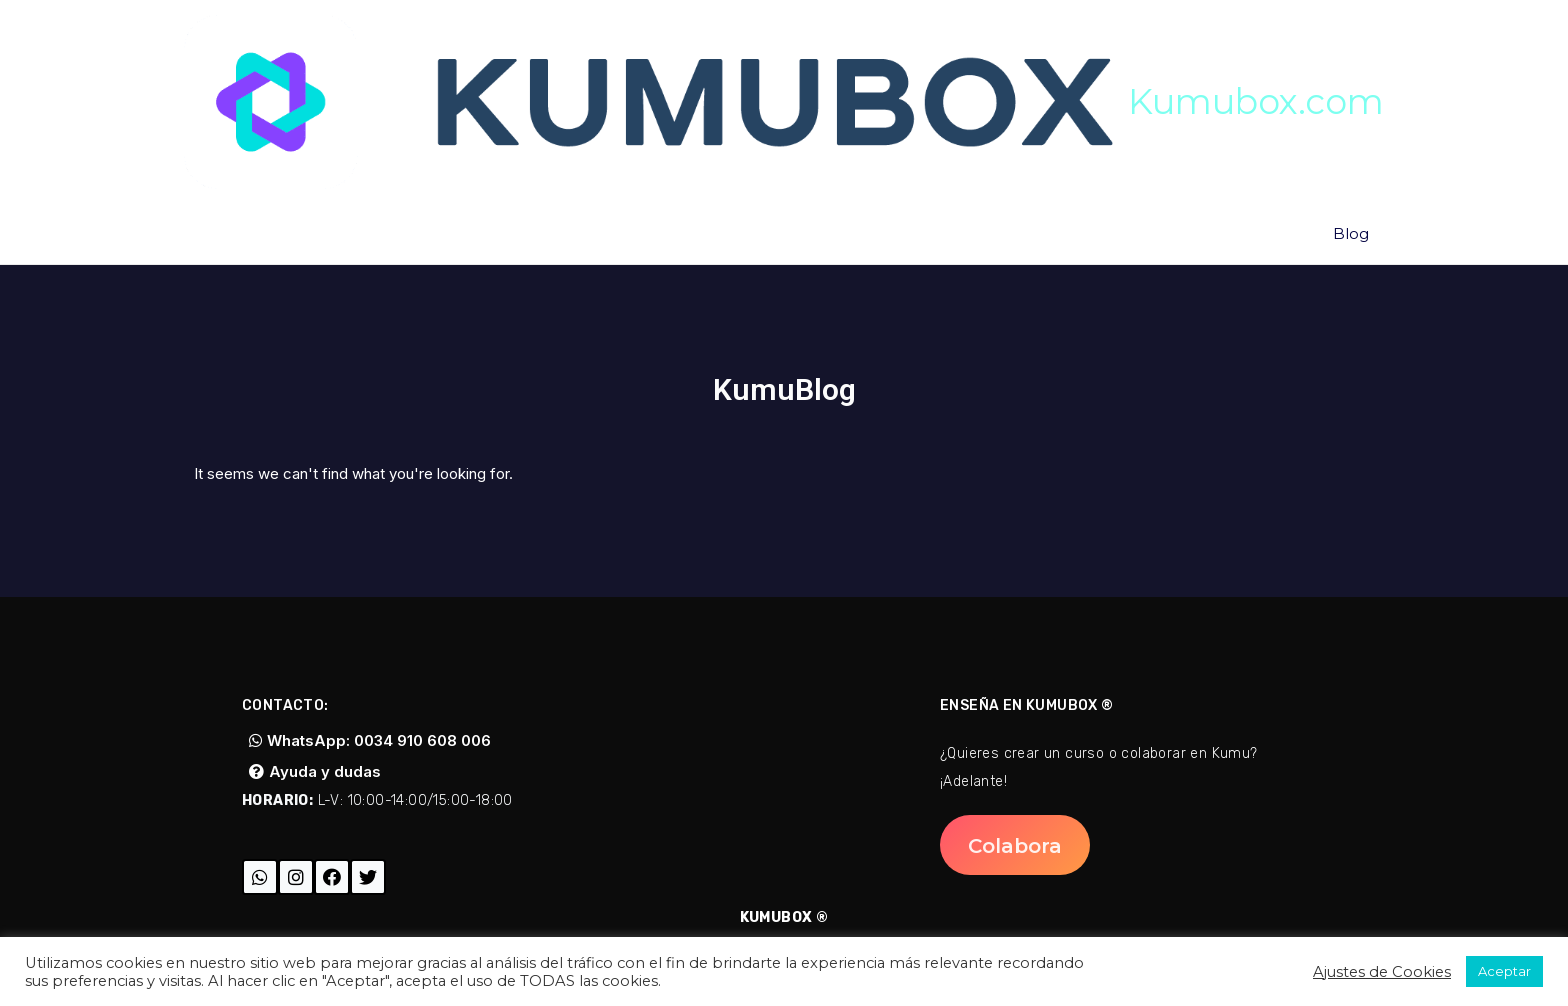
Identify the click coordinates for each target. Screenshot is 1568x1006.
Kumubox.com (1256, 101)
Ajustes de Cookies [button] (1382, 972)
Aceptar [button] (1504, 971)
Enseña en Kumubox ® (1027, 705)
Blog (1351, 233)
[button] (370, 740)
